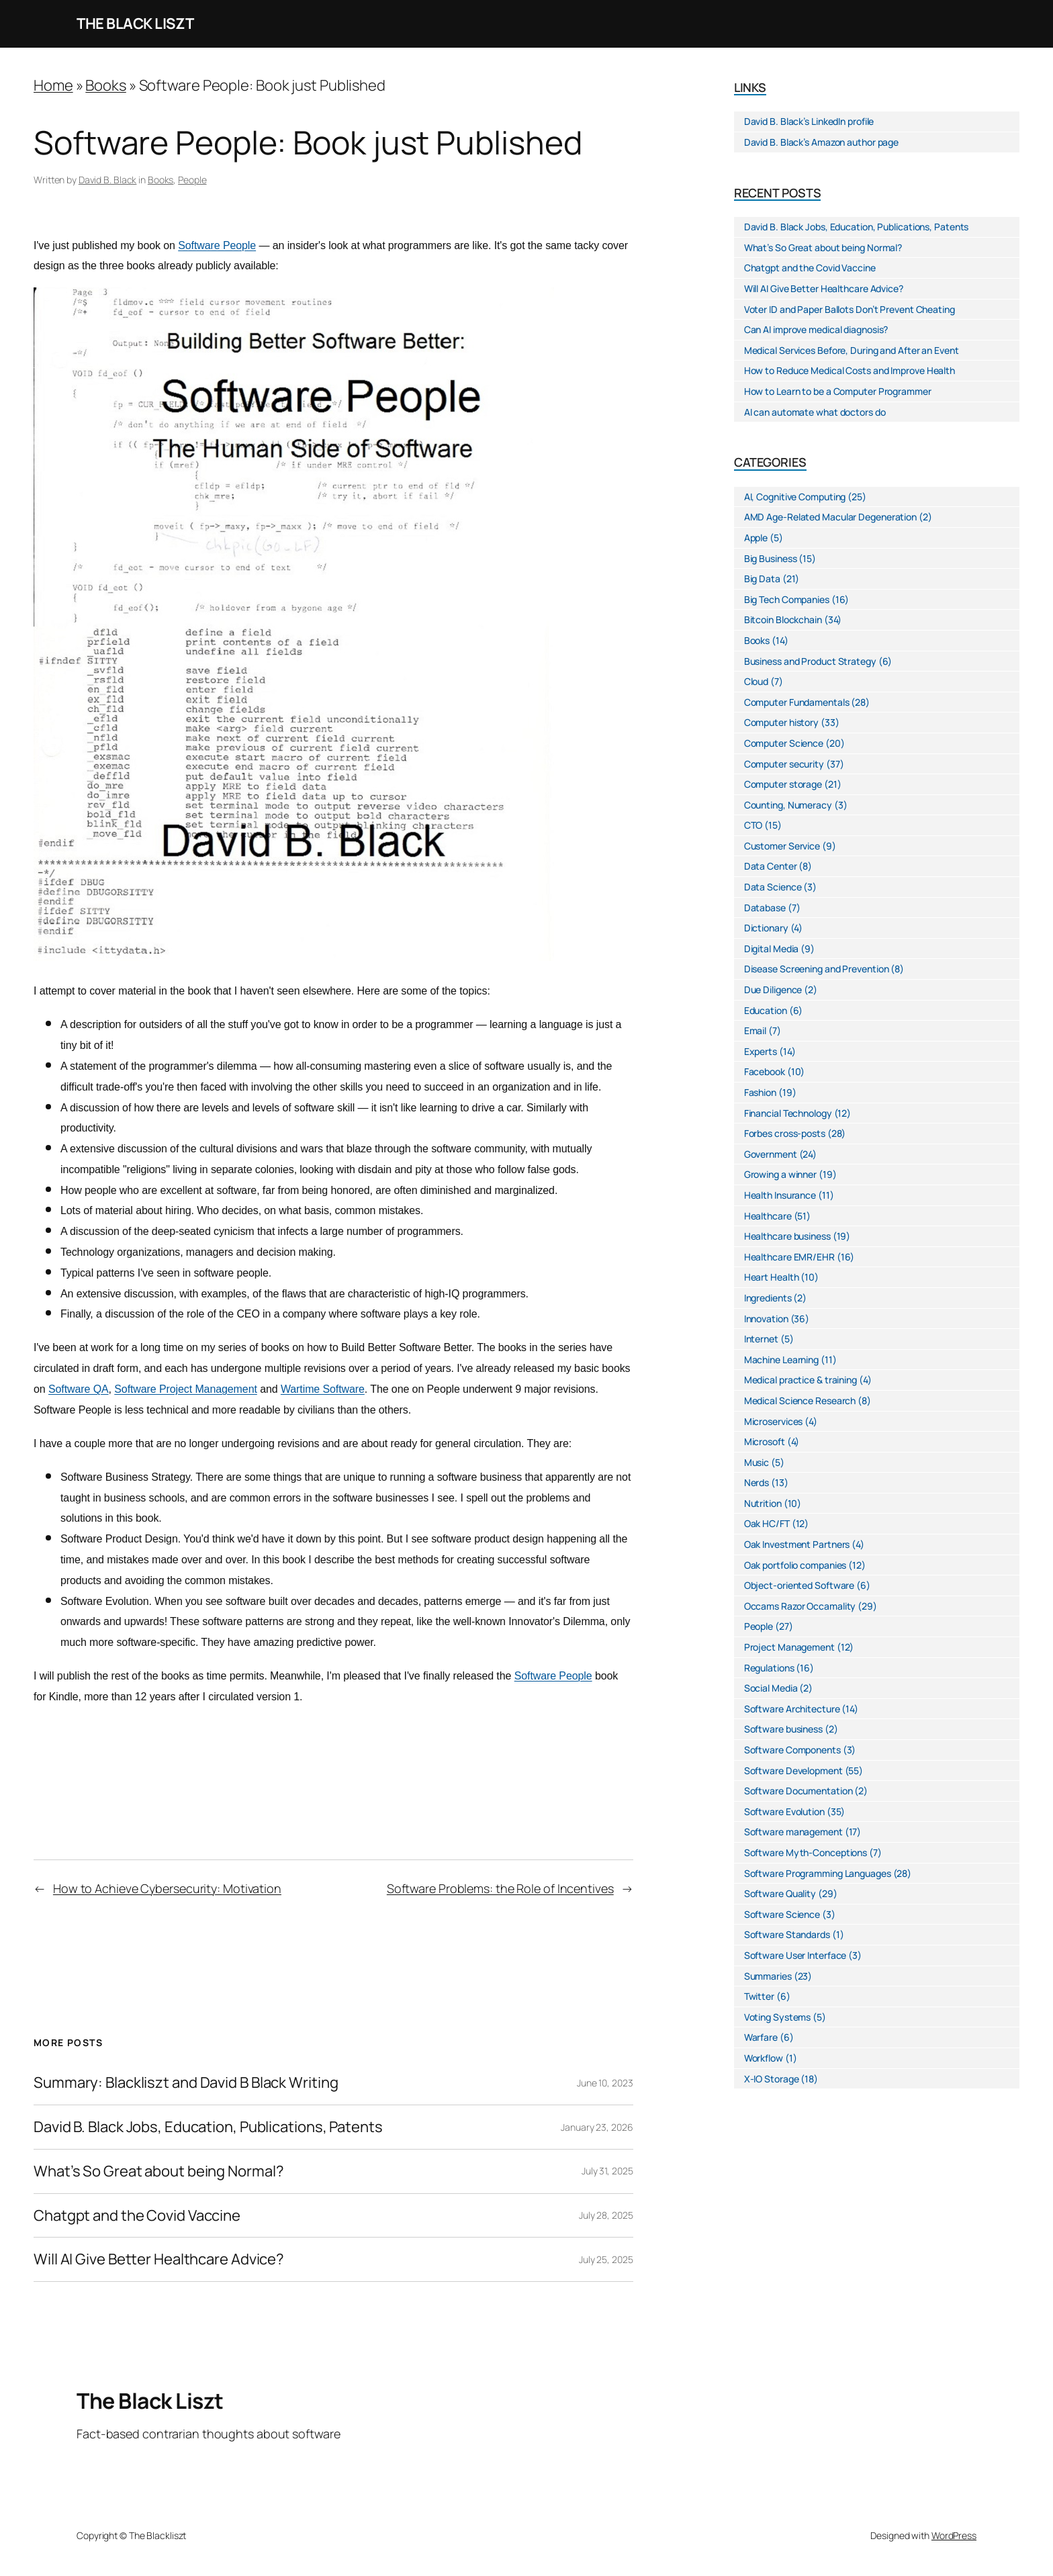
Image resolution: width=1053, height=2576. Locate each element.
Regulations (769, 1667)
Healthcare (768, 1215)
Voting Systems (777, 2017)
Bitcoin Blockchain (783, 619)
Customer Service (782, 845)
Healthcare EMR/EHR (789, 1256)
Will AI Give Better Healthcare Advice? (159, 2259)
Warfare (761, 2037)
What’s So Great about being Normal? (159, 2171)
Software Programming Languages (817, 1873)
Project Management (789, 1647)
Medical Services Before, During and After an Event (851, 350)
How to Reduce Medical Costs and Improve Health (849, 370)
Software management (793, 1831)
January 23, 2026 (597, 2127)
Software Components (792, 1749)
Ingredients (768, 1297)
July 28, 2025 (606, 2215)
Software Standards (787, 1934)
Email (755, 1030)
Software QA (78, 1389)
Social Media (771, 1688)
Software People (217, 245)
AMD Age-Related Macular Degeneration (830, 516)
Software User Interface (795, 1955)
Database (765, 907)
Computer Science (783, 743)
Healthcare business (787, 1236)
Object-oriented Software (799, 1585)
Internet (761, 1338)
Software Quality (780, 1893)
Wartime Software (323, 1389)
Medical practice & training (800, 1379)
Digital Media (771, 948)
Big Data (762, 578)
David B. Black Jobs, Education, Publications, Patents (208, 2127)
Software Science (782, 1914)
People (192, 179)
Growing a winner (780, 1174)
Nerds (757, 1482)
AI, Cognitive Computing (795, 496)
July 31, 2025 (607, 2170)
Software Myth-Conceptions (806, 1852)
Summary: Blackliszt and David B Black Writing (186, 2082)
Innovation (766, 1318)
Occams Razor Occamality (800, 1606)
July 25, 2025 (606, 2259)
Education (765, 1010)
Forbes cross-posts (784, 1133)
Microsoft (764, 1441)
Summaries (768, 1976)
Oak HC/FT (767, 1523)
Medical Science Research (800, 1400)
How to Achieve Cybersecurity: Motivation (167, 1888)
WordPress (953, 2535)
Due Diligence (773, 989)
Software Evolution (784, 1811)
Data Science (773, 886)
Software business (783, 1728)
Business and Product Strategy (810, 661)
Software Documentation (798, 1790)
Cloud (756, 681)
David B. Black (108, 179)
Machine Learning (781, 1359)
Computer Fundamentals (797, 702)
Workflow (763, 2058)
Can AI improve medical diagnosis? (816, 329)
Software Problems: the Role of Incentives (500, 1888)
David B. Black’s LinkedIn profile (809, 121)
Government (770, 1154)
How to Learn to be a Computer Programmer (837, 391)
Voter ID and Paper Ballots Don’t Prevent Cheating (849, 309)
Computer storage (783, 784)
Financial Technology (788, 1113)
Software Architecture (792, 1708)
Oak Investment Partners (797, 1544)
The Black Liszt (135, 23)
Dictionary (766, 927)
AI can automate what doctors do (815, 412)
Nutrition (763, 1503)
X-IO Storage (771, 2078)
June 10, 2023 (605, 2082)
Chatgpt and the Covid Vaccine (137, 2215)
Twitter (759, 1996)
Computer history (781, 722)
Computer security (784, 763)
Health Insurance (780, 1195)
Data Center (770, 866)
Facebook (764, 1071)
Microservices (773, 1421)
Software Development (793, 1770)
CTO (753, 825)
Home (53, 85)
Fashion (760, 1092)
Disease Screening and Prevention (816, 968)
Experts (760, 1051)
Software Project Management (185, 1389)
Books (105, 85)
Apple (756, 537)
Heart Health (771, 1277)
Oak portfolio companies (795, 1565)
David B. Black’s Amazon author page (821, 142)
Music (757, 1462)
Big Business (770, 558)
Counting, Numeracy (788, 804)
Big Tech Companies (786, 599)
